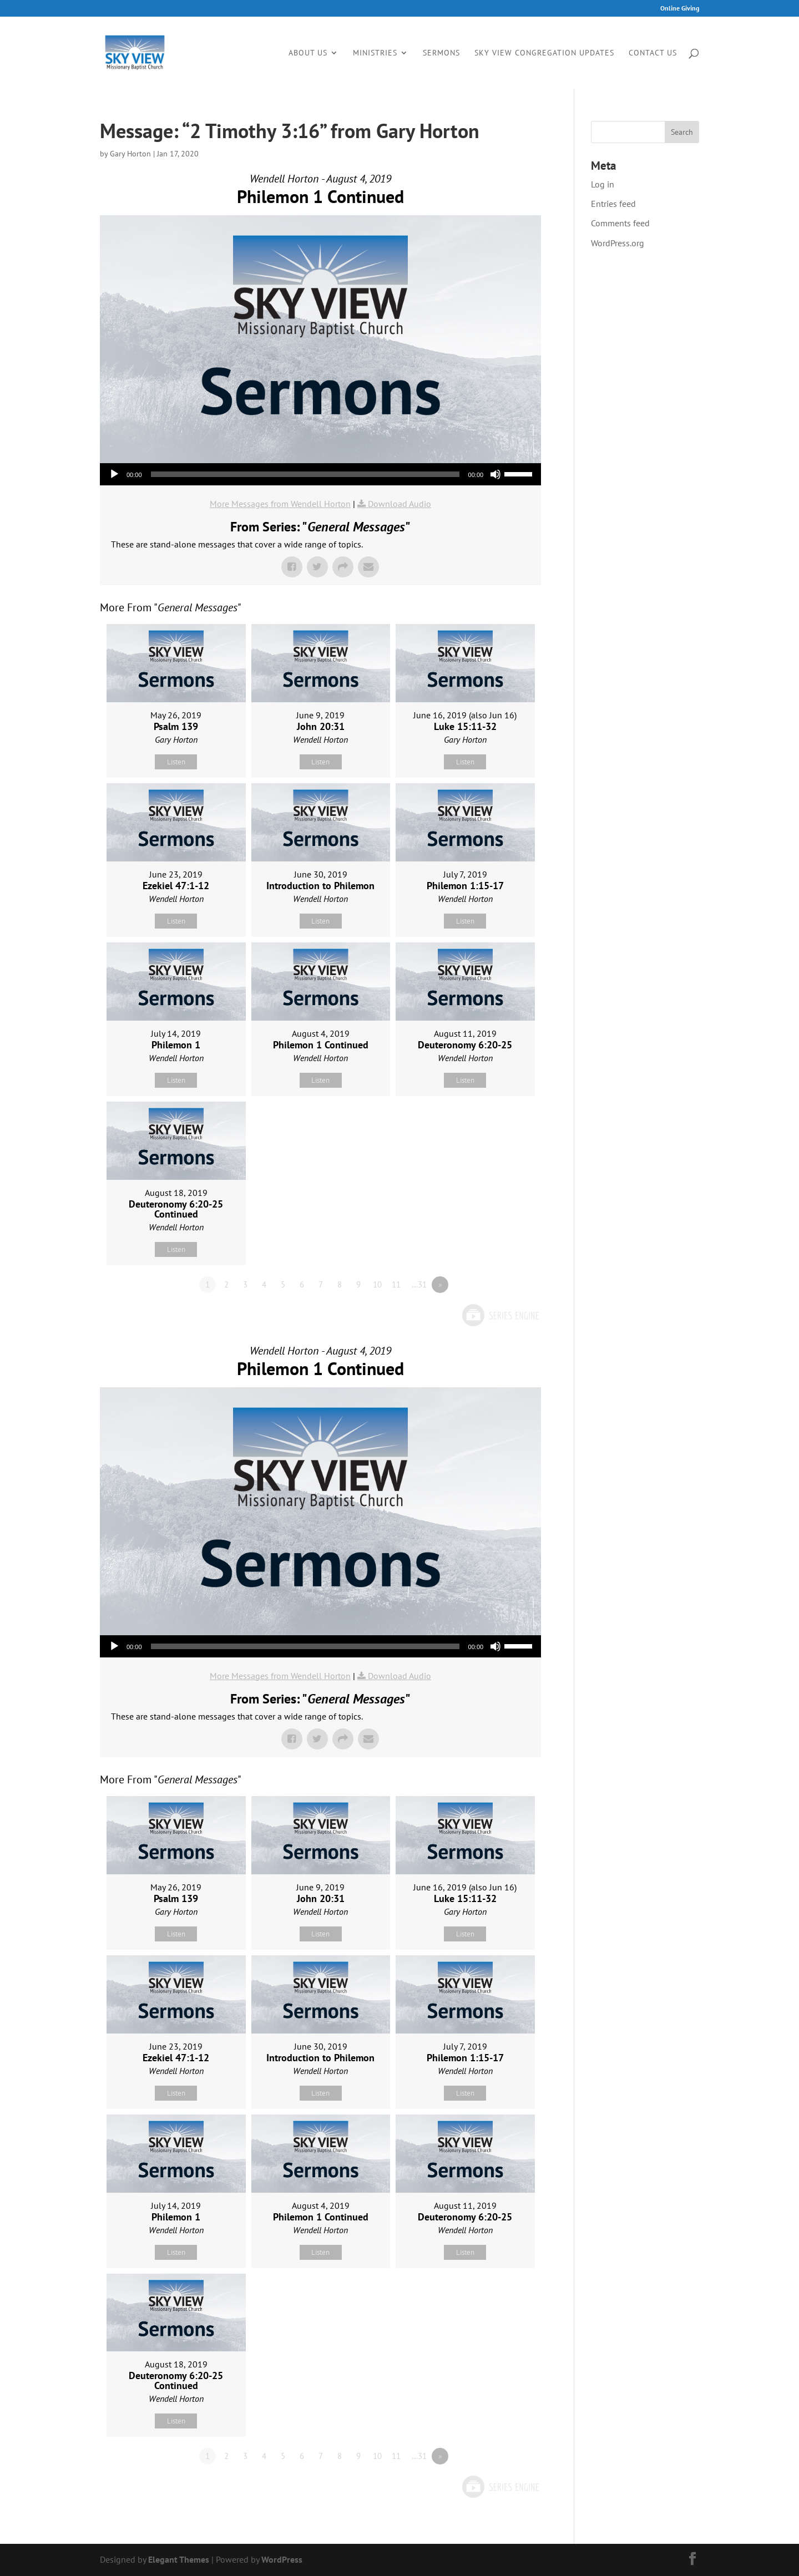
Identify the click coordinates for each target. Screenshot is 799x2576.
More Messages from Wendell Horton (280, 503)
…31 (419, 1284)
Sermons (441, 53)
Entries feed (613, 203)
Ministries (375, 53)
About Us (308, 53)
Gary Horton (130, 154)
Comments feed (620, 223)
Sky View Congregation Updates (544, 53)
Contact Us (653, 53)
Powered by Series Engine (500, 1315)
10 (377, 1284)
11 (396, 1284)
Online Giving (679, 8)
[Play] (114, 474)
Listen (176, 762)
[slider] (305, 474)
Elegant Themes (178, 2559)
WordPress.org (617, 243)
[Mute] (495, 474)
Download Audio (399, 503)
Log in (602, 184)
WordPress (281, 2559)
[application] (320, 474)
